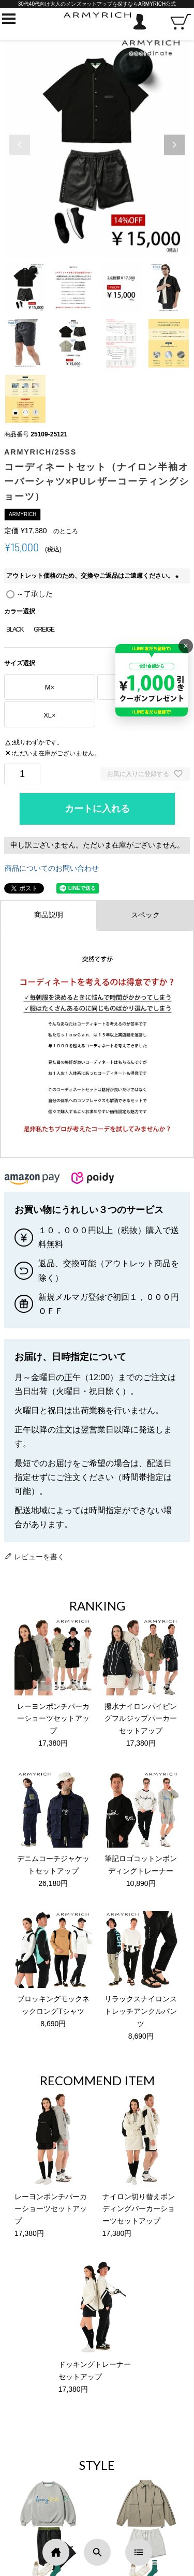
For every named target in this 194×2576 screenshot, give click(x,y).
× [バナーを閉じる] (185, 645)
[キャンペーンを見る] (151, 680)
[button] (174, 145)
